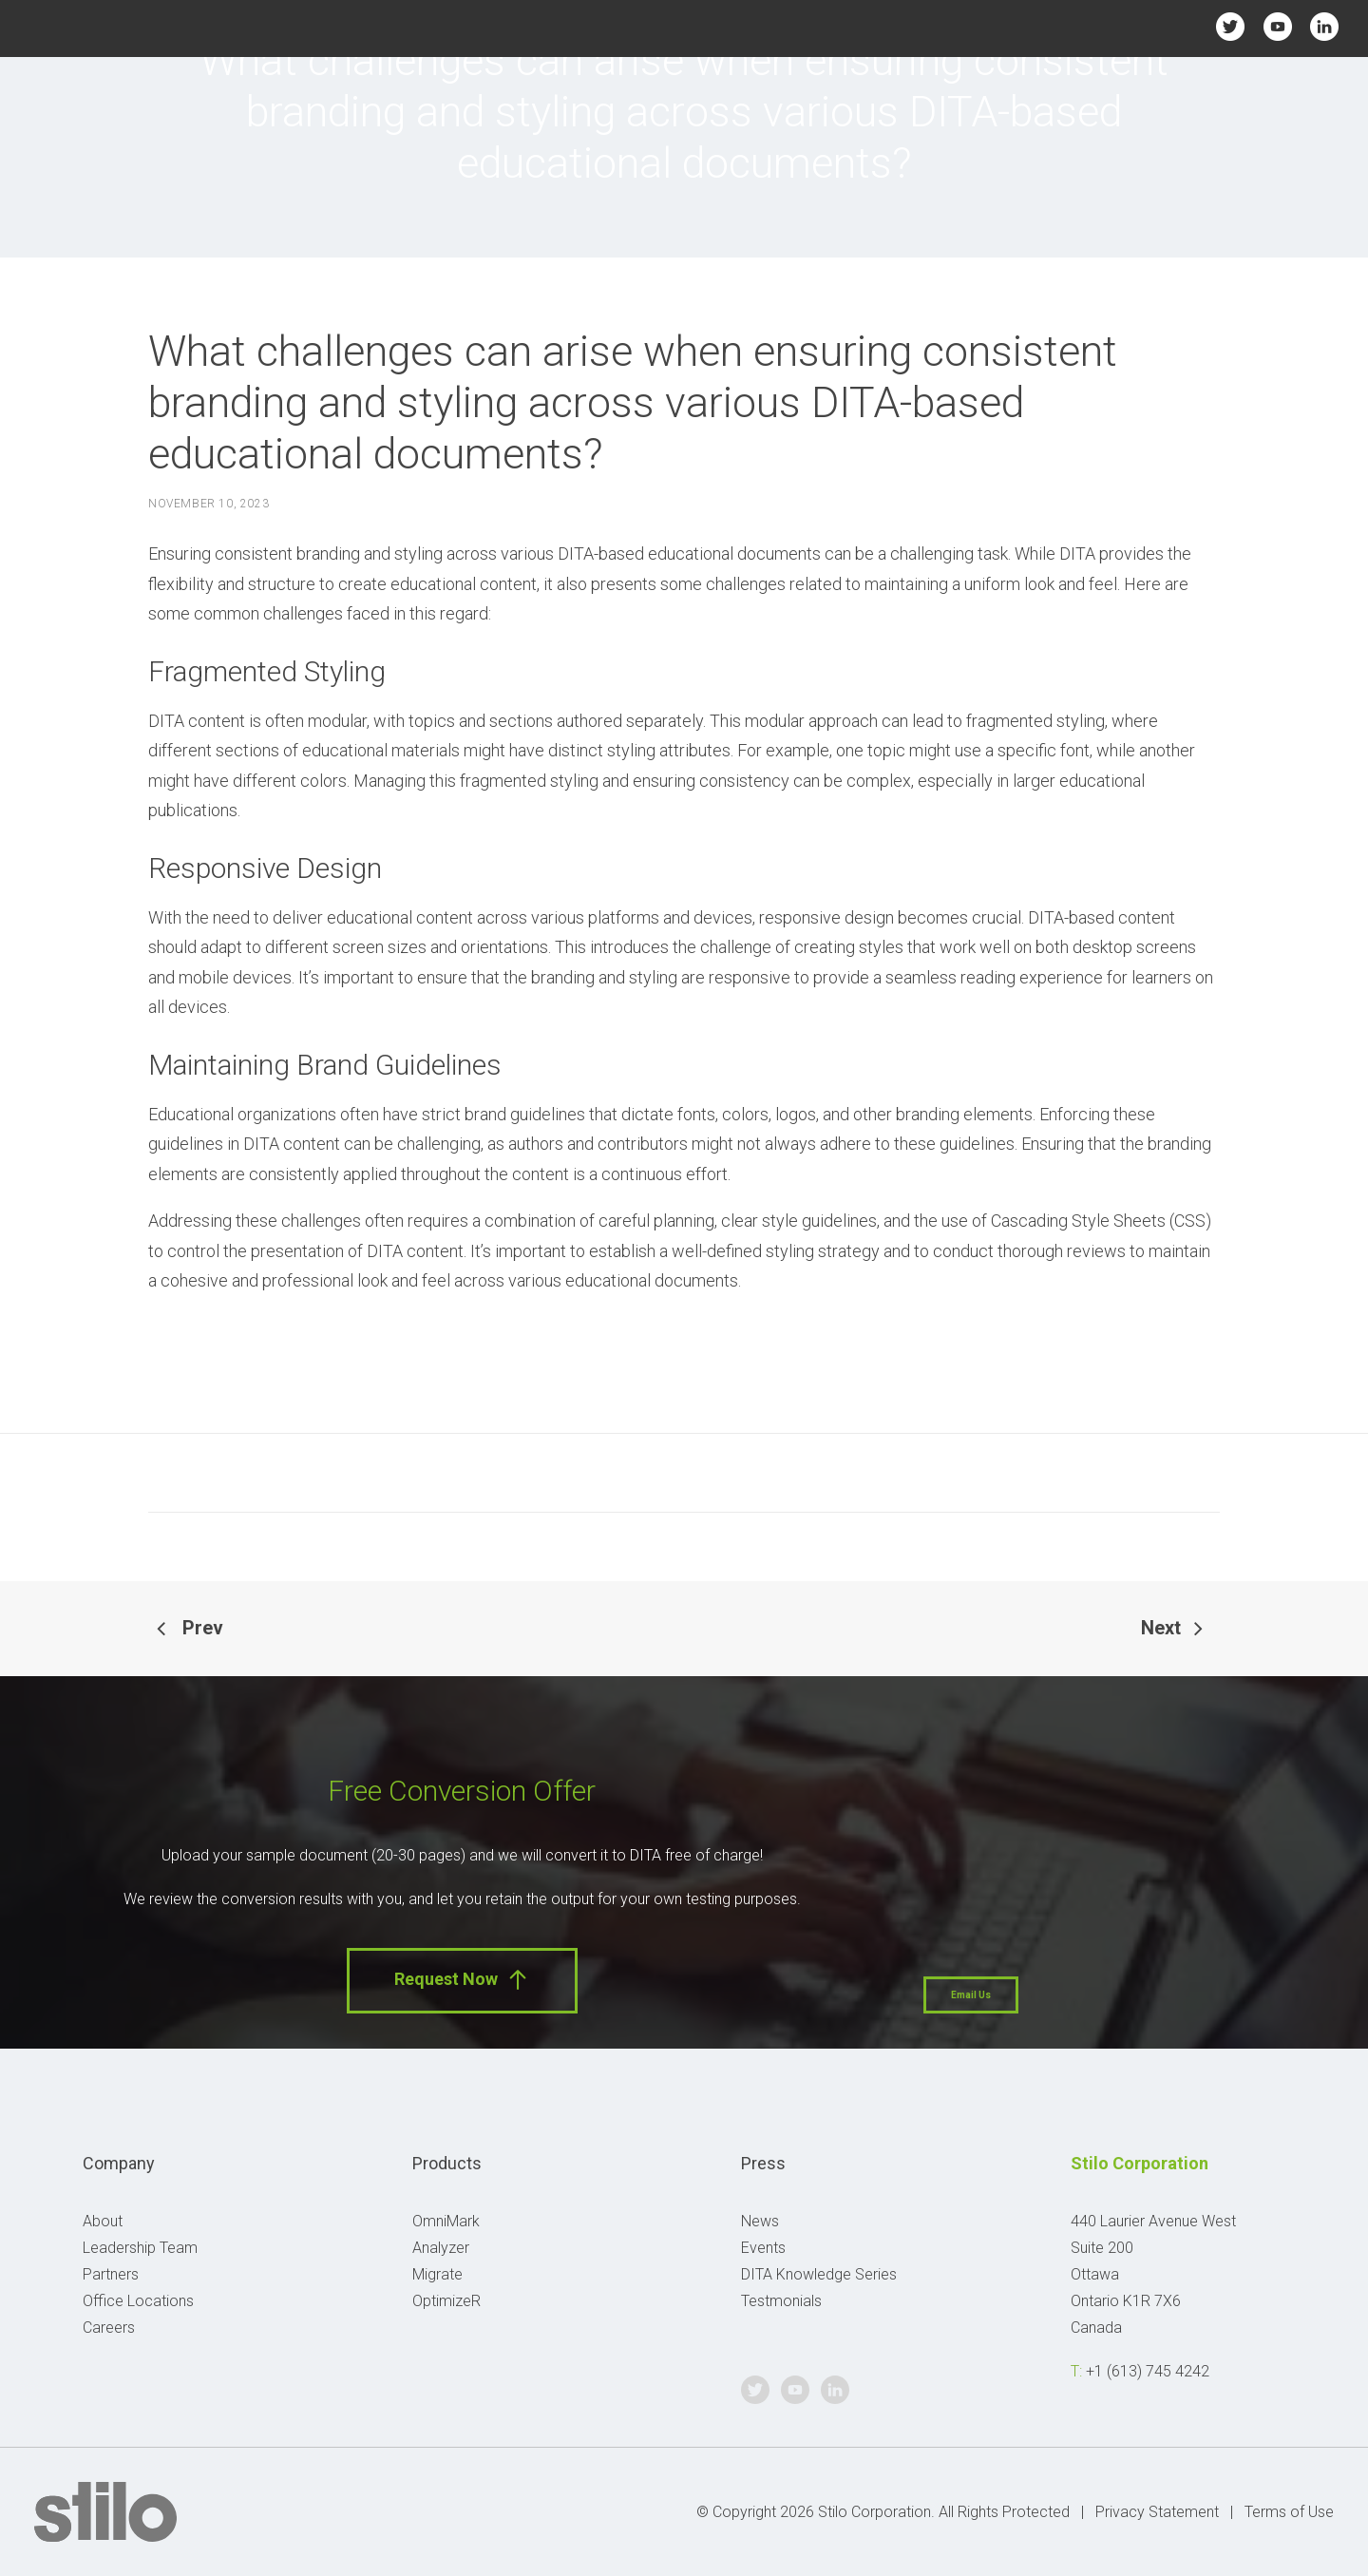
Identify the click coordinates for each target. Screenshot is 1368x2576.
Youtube (1277, 26)
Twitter (1230, 26)
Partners (111, 2274)
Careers (109, 2327)
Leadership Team (140, 2248)
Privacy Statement (1157, 2512)
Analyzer (440, 2248)
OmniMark (446, 2221)
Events (763, 2248)
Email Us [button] (971, 1995)
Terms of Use (1289, 2512)
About (103, 2221)
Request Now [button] (462, 1980)
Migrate (437, 2274)
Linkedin (1323, 26)
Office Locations (138, 2301)
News (760, 2221)
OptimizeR (446, 2301)
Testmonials (781, 2301)
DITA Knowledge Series (819, 2274)
